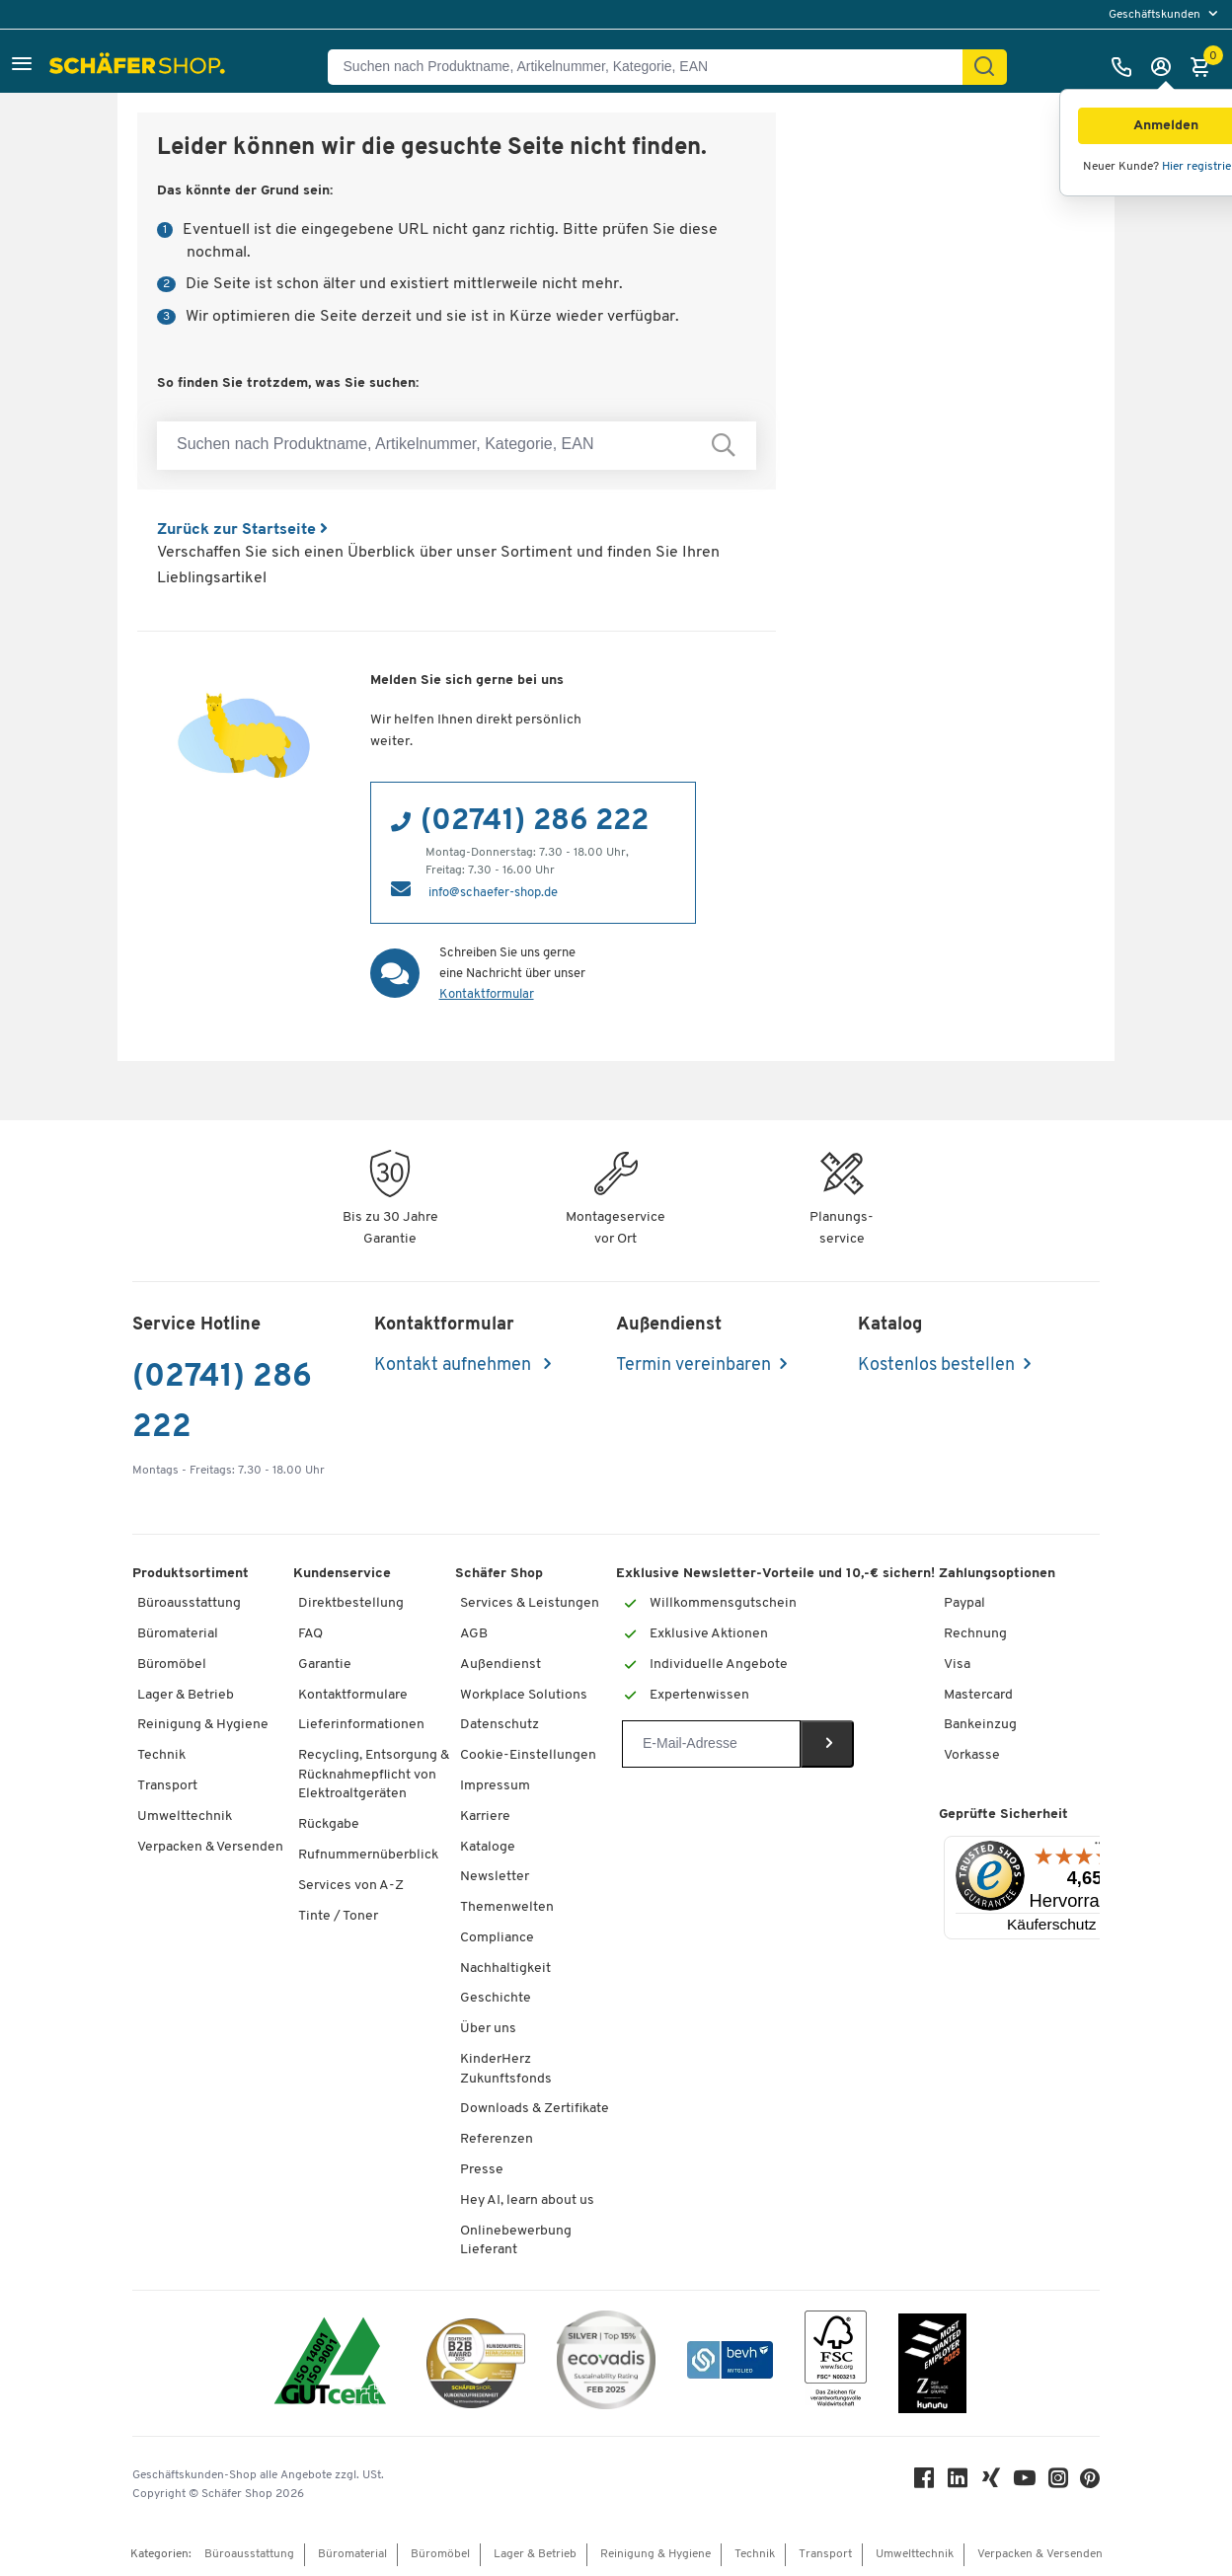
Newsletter (494, 1876)
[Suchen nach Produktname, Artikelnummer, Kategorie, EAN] (653, 67)
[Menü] (1100, 1847)
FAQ (310, 1634)
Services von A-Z (351, 1885)
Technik (161, 1755)
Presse (481, 2169)
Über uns (488, 2028)
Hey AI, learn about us (527, 2200)
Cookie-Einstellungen (528, 1755)
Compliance (497, 1938)
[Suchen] (984, 67)
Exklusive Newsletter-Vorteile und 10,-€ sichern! (775, 1573)
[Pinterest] (1090, 2483)
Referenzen (496, 2139)
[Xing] (991, 2482)
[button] (22, 66)
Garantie (324, 1664)
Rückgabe (328, 1824)
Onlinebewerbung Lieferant (516, 2241)
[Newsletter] (711, 1744)
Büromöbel (171, 1664)
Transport (167, 1786)
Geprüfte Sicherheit (1003, 1814)
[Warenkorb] (1205, 67)
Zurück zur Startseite (242, 530)
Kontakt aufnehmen (454, 1365)
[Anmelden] (1166, 67)
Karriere (485, 1816)
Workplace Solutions (523, 1695)
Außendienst (500, 1664)
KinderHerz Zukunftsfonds (506, 2069)
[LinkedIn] (957, 2482)
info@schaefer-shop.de (493, 892)
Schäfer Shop (499, 1573)
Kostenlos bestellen (936, 1365)
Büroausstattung (189, 1603)
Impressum (495, 1786)
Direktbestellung (351, 1603)
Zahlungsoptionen (997, 1573)
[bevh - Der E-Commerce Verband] (730, 2363)
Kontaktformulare (353, 1695)
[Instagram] (1058, 2482)
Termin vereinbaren (693, 1365)
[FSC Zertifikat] (836, 2363)
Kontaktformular (486, 994)
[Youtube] (1025, 2482)
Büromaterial (177, 1634)
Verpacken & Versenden (210, 1847)
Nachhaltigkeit (505, 1968)
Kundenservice (342, 1573)
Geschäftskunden (1156, 15)
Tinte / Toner (338, 1916)
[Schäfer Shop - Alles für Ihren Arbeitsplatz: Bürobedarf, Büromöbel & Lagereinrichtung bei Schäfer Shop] (139, 67)
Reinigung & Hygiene (203, 1724)
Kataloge (487, 1847)
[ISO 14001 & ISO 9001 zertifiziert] (330, 2363)
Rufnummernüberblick (368, 1855)
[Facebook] (924, 2482)
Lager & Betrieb (185, 1695)
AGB (474, 1634)
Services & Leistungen (529, 1603)
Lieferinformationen (361, 1724)
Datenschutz (499, 1724)
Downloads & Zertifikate (534, 2108)
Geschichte (495, 1998)
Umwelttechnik (184, 1816)
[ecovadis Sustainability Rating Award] (606, 2363)
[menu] (1165, 14)
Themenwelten (507, 1907)
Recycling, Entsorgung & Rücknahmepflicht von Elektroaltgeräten (373, 1774)
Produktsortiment (190, 1573)
